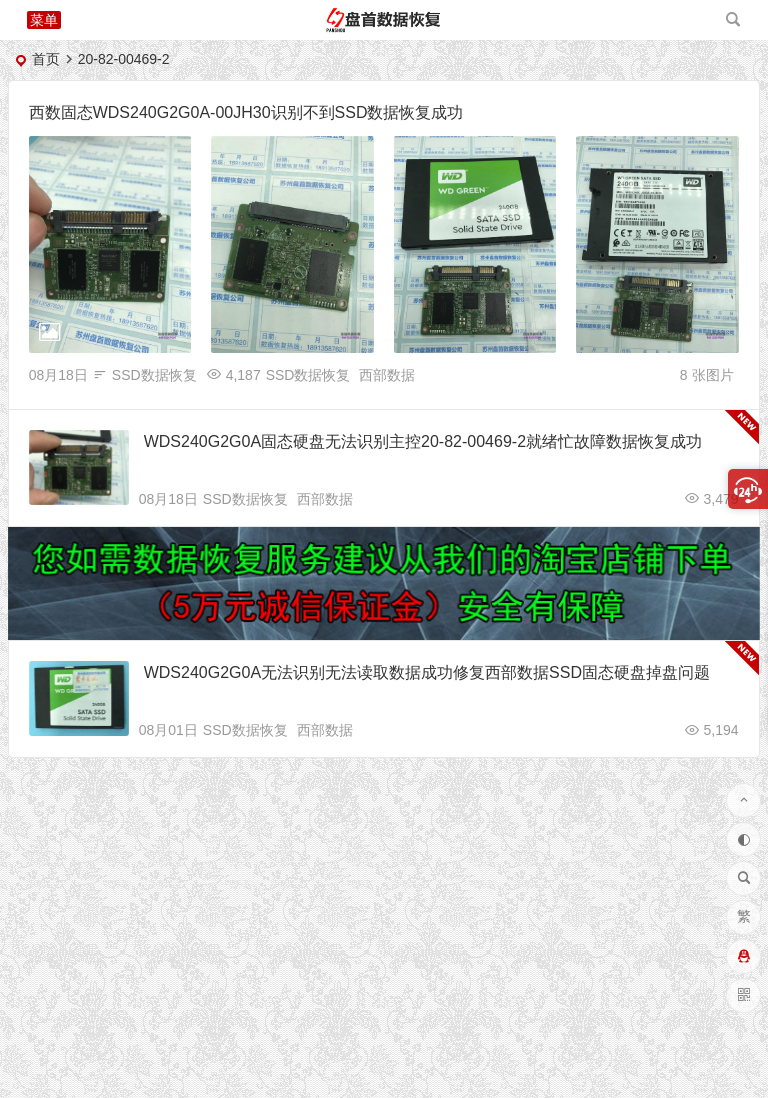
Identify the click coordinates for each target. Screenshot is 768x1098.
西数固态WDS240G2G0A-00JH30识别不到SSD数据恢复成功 (246, 112)
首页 (46, 59)
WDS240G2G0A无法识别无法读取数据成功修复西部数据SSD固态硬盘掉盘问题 (427, 672)
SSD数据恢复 (154, 375)
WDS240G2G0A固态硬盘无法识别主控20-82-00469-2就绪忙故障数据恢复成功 (423, 441)
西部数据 (387, 375)
